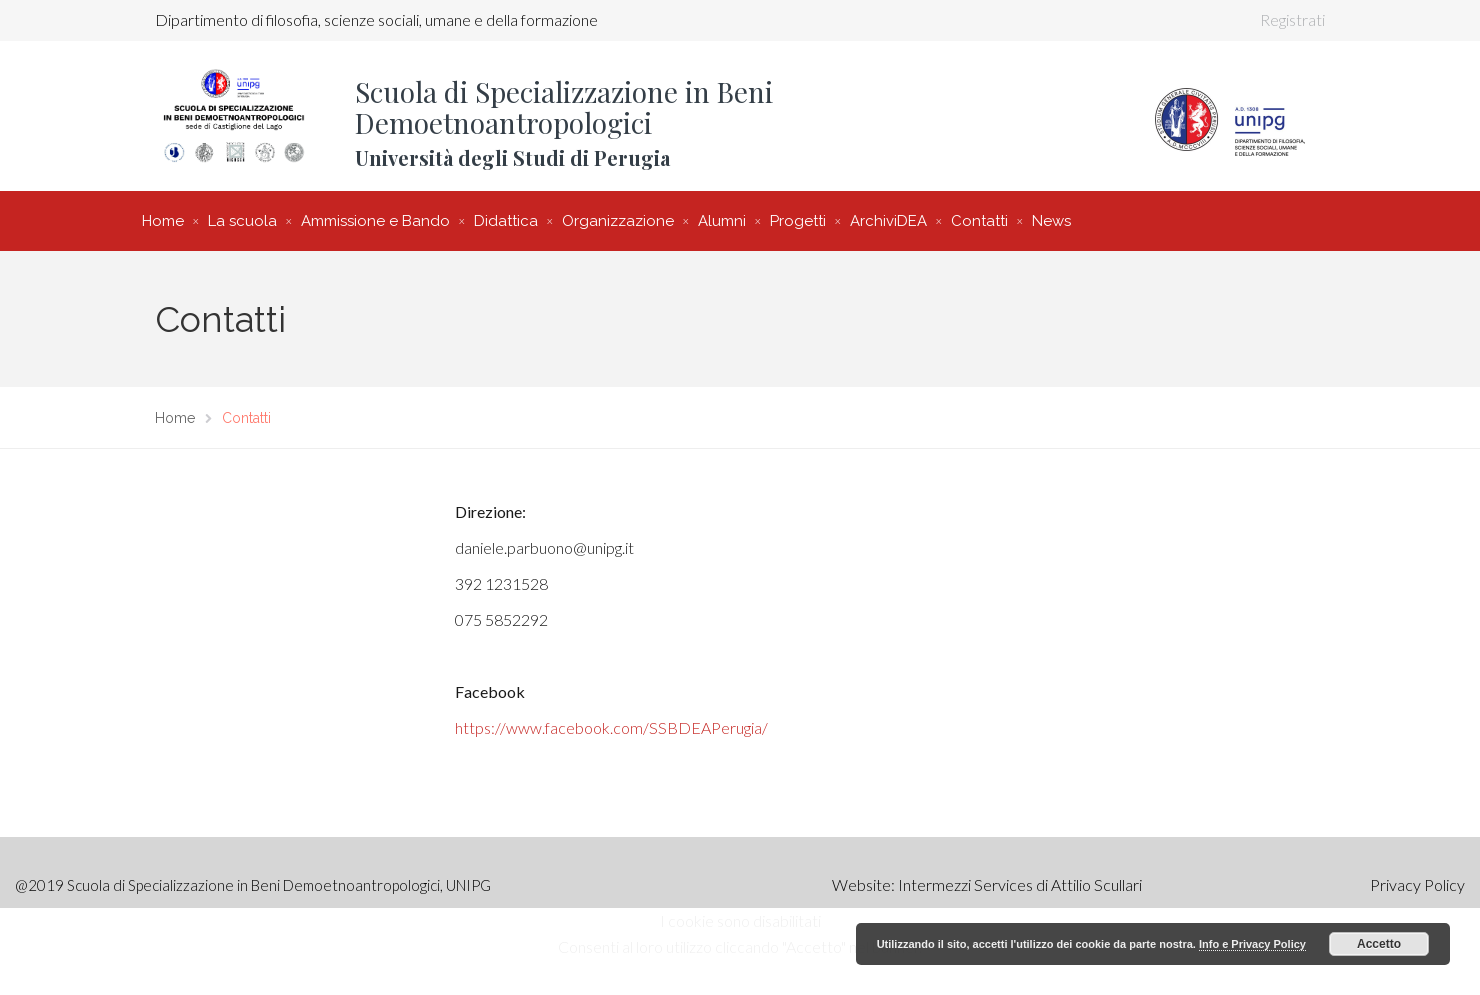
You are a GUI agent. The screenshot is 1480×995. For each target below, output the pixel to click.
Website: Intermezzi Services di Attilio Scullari (987, 884)
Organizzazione (618, 221)
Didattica (506, 221)
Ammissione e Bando (375, 221)
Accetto (1379, 944)
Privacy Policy (1417, 884)
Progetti (798, 221)
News (1051, 221)
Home (163, 221)
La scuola (242, 221)
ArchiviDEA (888, 221)
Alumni (722, 221)
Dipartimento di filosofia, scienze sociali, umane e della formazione (376, 19)
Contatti (979, 221)
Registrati (1292, 19)
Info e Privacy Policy (1252, 944)
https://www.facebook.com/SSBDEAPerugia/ (611, 727)
